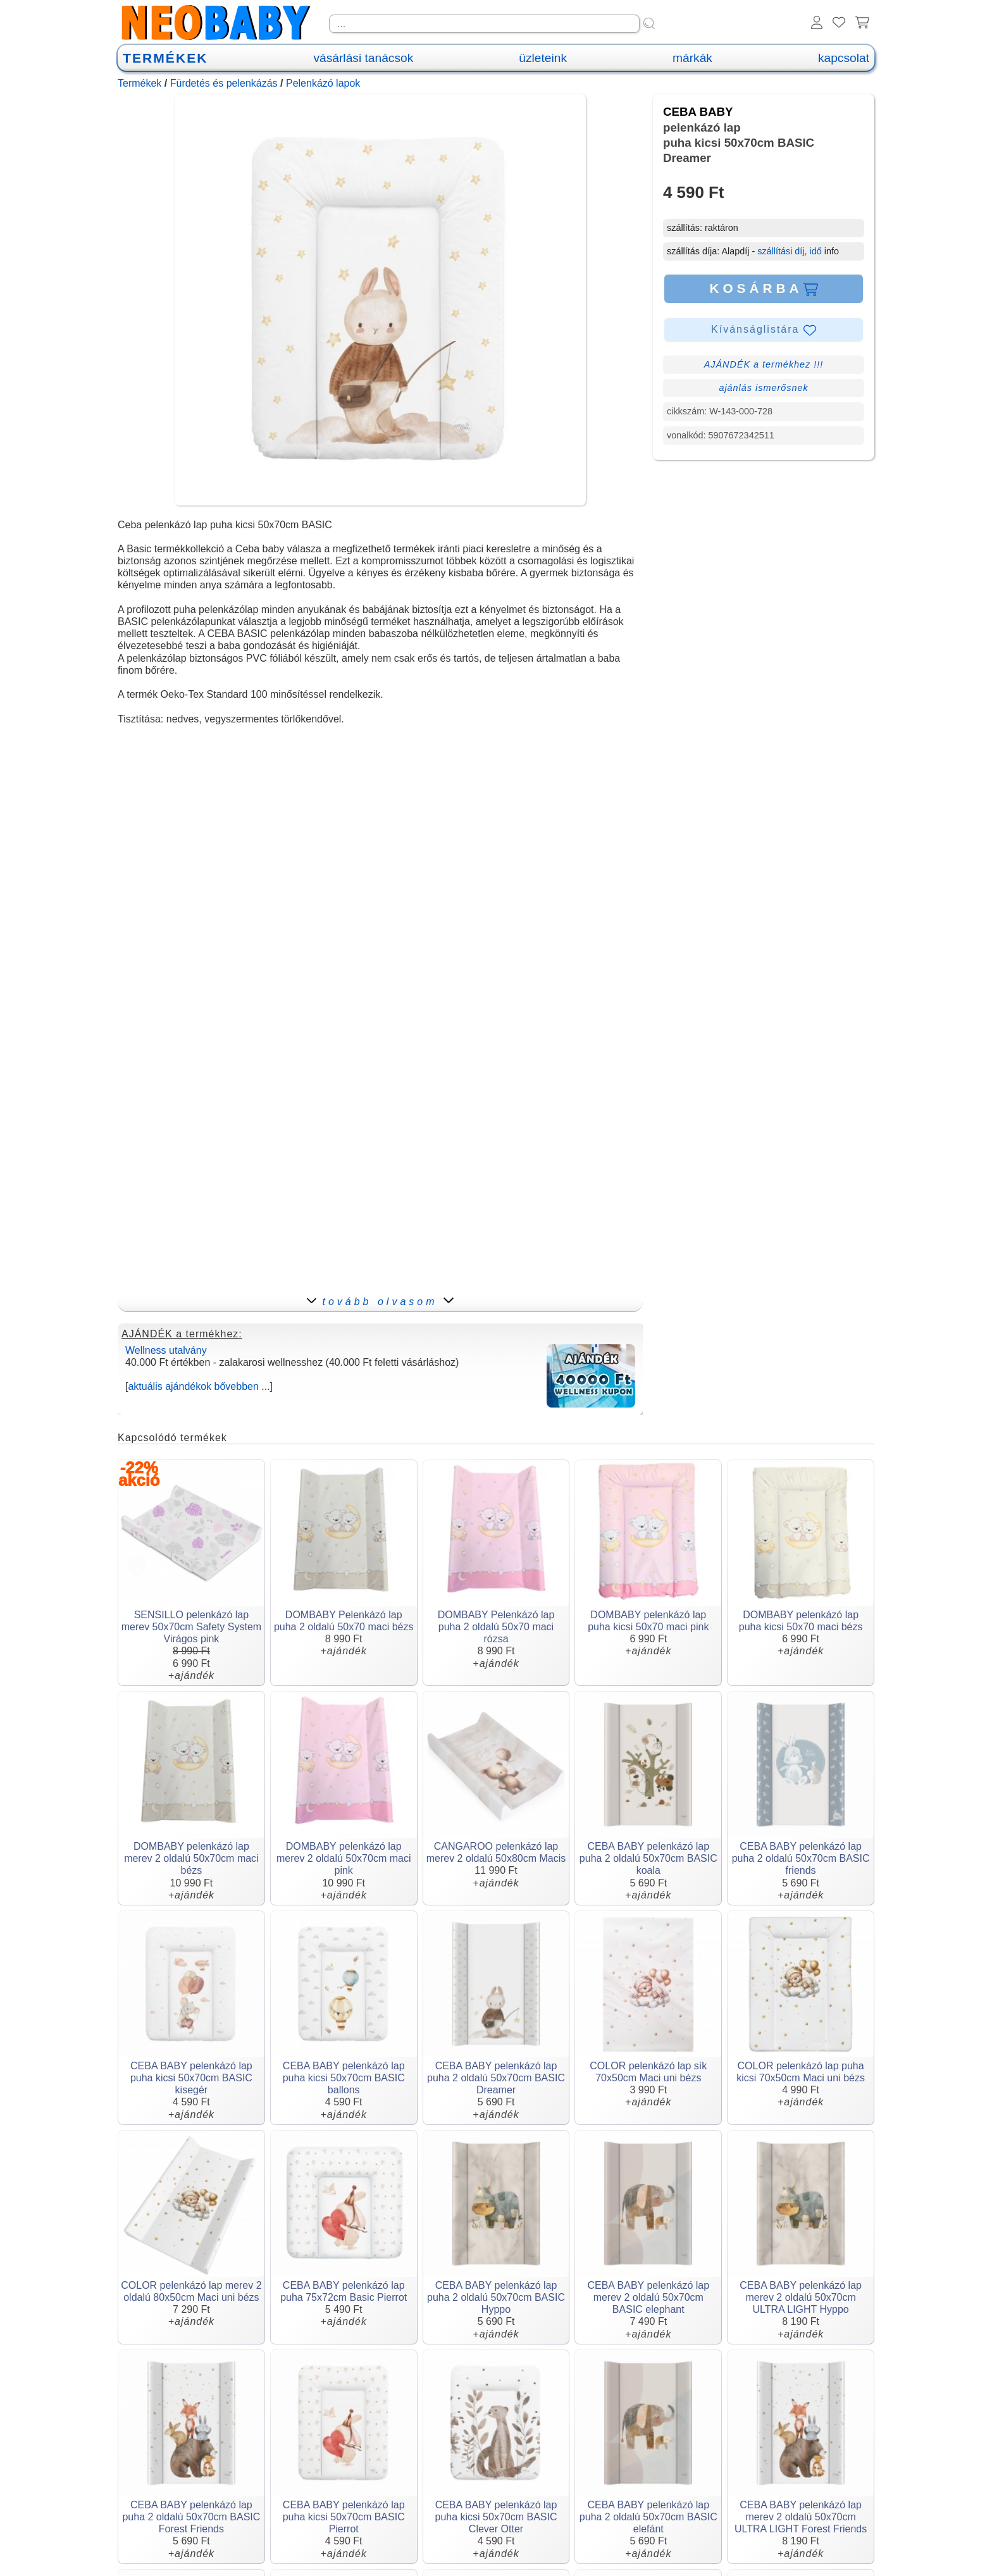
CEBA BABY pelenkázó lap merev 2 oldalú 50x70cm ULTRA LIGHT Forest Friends (801, 2516)
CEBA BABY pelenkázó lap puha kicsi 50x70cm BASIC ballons (344, 2077)
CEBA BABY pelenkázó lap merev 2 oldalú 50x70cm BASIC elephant (648, 2297)
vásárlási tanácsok (363, 58)
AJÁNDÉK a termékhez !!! (764, 364)
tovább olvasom (379, 1301)
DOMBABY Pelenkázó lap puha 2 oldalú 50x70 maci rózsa (496, 1626)
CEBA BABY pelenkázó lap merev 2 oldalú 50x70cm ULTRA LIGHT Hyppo (801, 2297)
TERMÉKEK (165, 58)
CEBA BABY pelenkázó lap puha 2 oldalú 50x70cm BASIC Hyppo (496, 2297)
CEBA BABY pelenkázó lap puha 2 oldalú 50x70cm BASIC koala (648, 1858)
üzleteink (543, 58)
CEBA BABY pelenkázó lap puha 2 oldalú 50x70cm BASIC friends (801, 1858)
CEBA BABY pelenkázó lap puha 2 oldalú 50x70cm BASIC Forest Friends (191, 2516)
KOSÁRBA (763, 288)
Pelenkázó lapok (323, 83)
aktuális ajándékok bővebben (193, 1386)
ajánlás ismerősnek (763, 388)
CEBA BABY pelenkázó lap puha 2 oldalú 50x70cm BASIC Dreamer (496, 2077)
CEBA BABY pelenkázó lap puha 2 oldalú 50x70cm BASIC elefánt (648, 2516)
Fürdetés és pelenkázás (224, 83)
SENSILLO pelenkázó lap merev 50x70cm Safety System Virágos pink (191, 1626)
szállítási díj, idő (789, 251)
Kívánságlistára (763, 330)
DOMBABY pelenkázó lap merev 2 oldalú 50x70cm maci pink (343, 1858)
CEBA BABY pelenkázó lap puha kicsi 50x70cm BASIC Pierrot (344, 2516)
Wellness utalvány (166, 1350)
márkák (692, 58)
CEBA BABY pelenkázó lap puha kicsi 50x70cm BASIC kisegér (191, 2077)
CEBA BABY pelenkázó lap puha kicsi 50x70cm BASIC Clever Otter (496, 2516)
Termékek (139, 83)
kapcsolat (843, 58)
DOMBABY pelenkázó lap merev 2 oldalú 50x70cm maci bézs (191, 1858)
